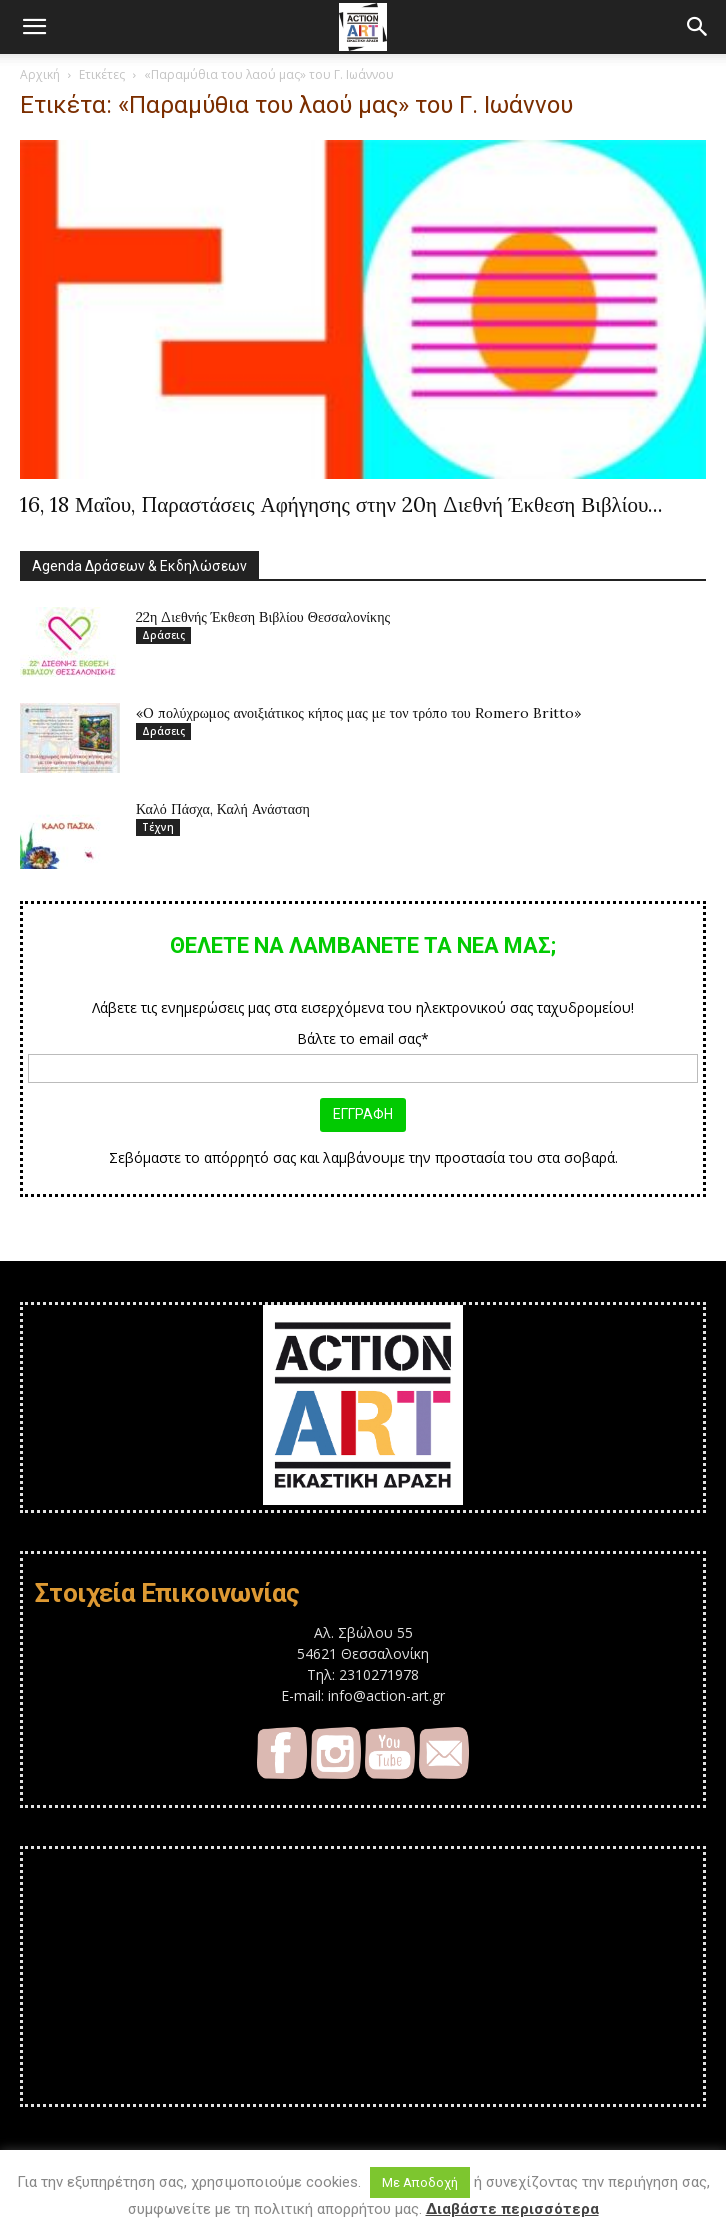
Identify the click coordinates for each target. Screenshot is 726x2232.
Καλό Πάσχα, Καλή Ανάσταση (223, 809)
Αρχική (40, 74)
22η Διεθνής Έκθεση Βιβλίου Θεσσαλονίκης (263, 617)
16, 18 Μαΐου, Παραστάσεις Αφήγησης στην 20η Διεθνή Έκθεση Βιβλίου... (341, 504)
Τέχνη (158, 827)
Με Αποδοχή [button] (420, 2182)
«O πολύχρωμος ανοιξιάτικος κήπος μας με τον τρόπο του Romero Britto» (358, 713)
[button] (34, 27)
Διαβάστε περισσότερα (512, 2209)
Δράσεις (163, 635)
